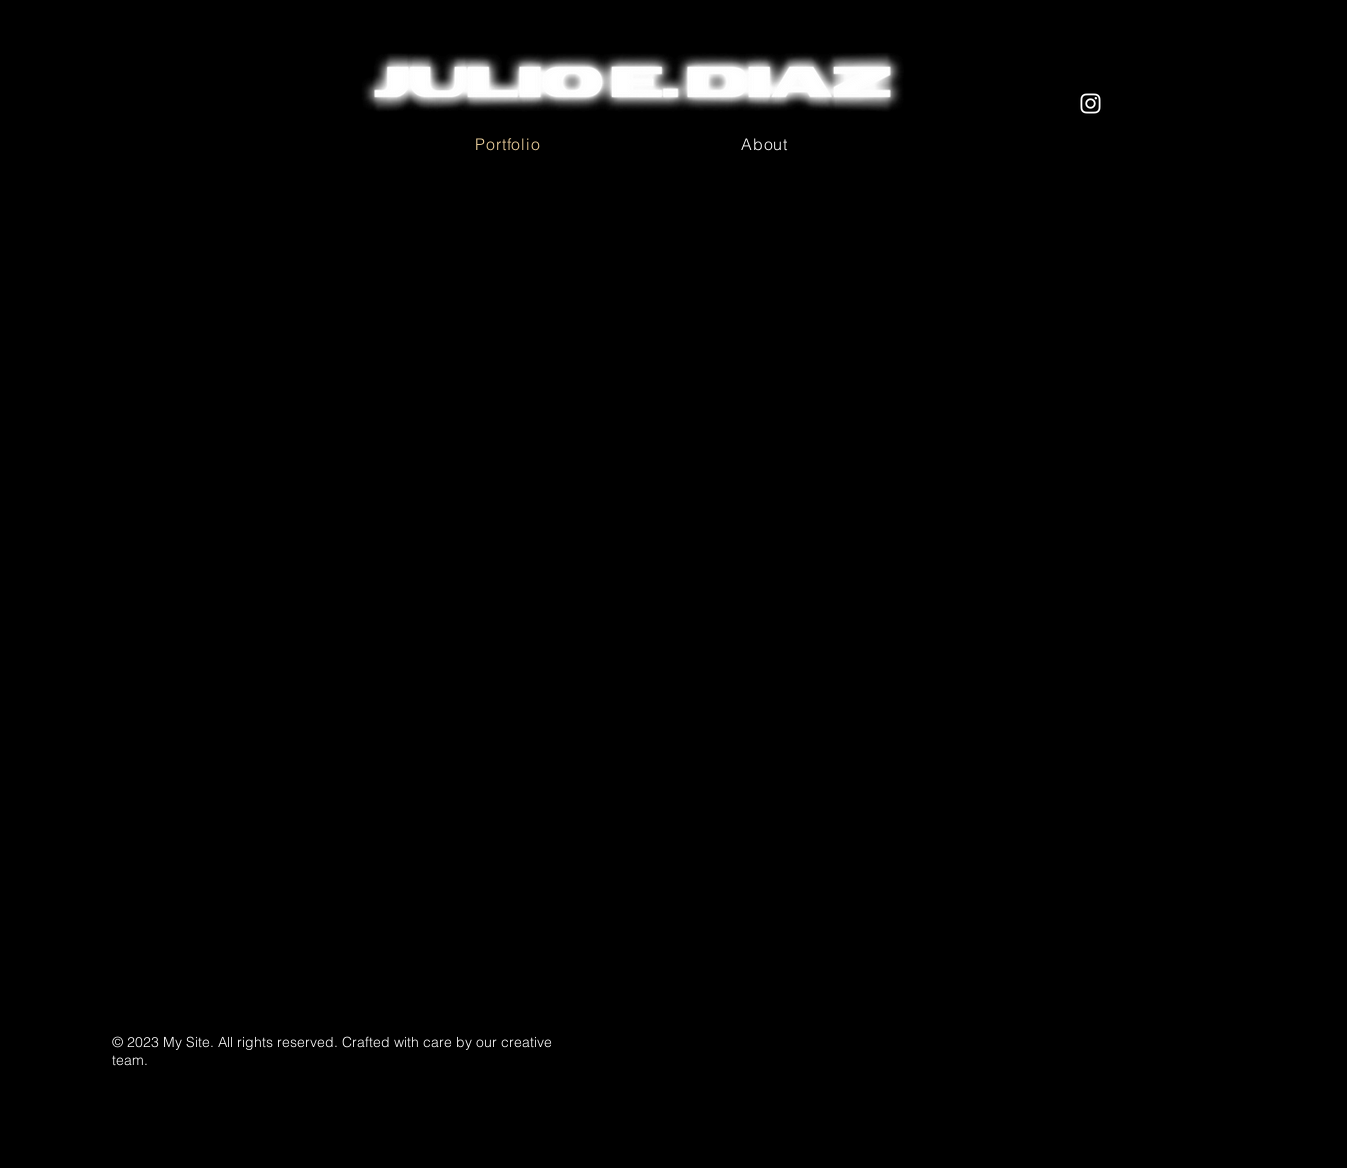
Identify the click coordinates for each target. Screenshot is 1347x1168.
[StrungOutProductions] (1090, 103)
